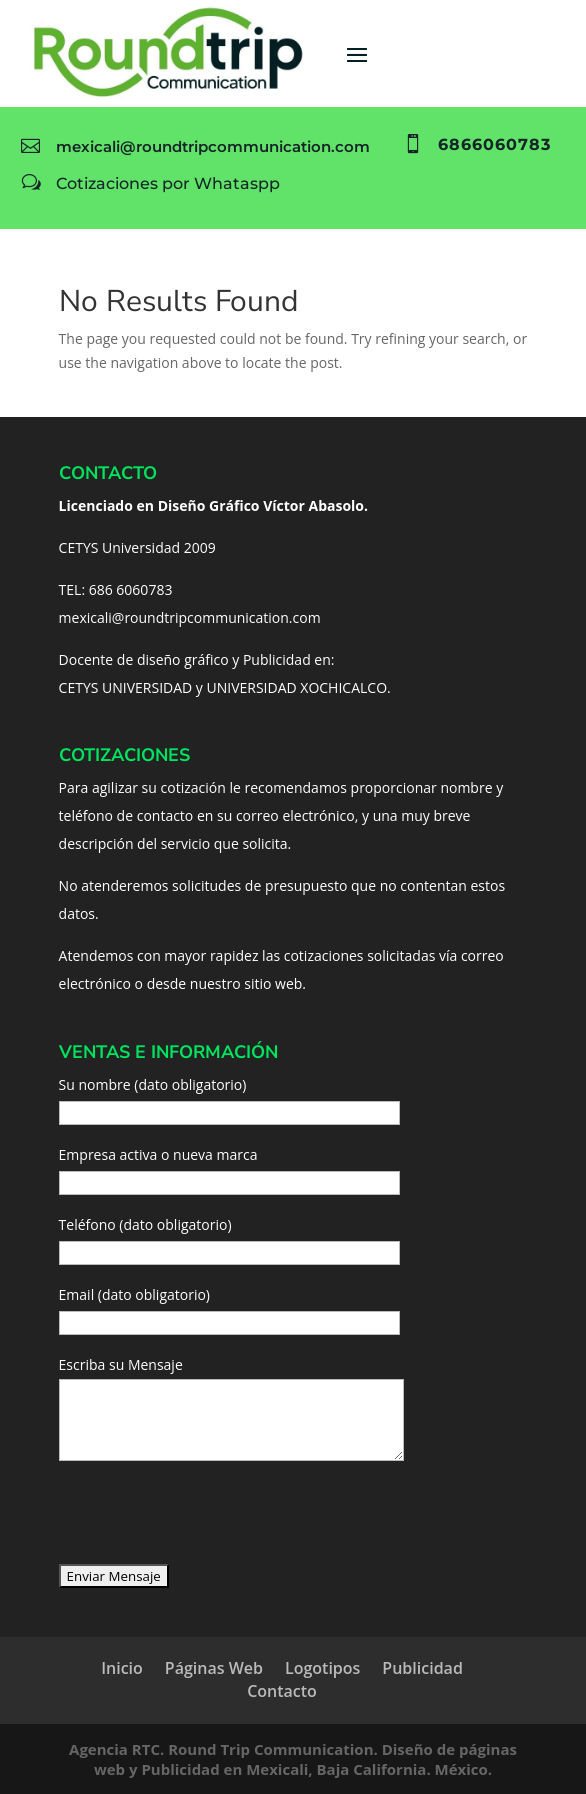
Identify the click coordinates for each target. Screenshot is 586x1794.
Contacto (282, 1691)
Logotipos (322, 1668)
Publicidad (422, 1668)
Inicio (122, 1668)
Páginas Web (214, 1668)
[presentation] (211, 1523)
